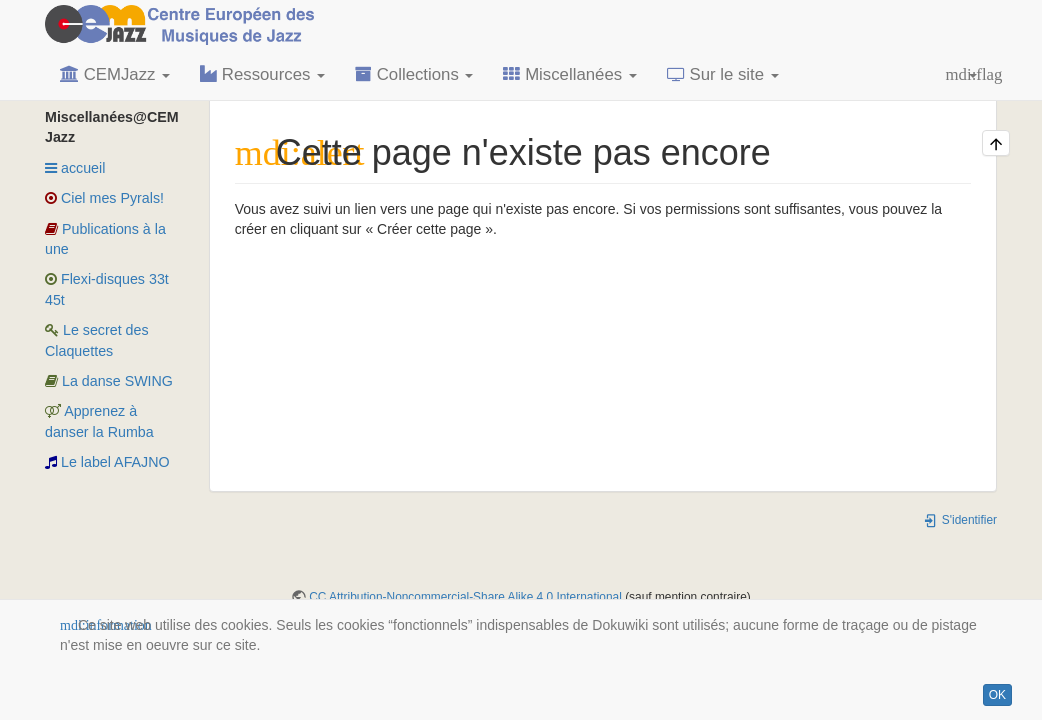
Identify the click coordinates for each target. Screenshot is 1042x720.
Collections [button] (414, 74)
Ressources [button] (262, 74)
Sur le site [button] (723, 74)
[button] (961, 75)
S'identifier (960, 520)
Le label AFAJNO (107, 462)
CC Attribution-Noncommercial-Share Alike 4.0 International (465, 597)
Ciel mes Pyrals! (104, 198)
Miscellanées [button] (569, 74)
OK (997, 695)
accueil (75, 168)
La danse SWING (109, 381)
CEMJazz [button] (115, 74)
